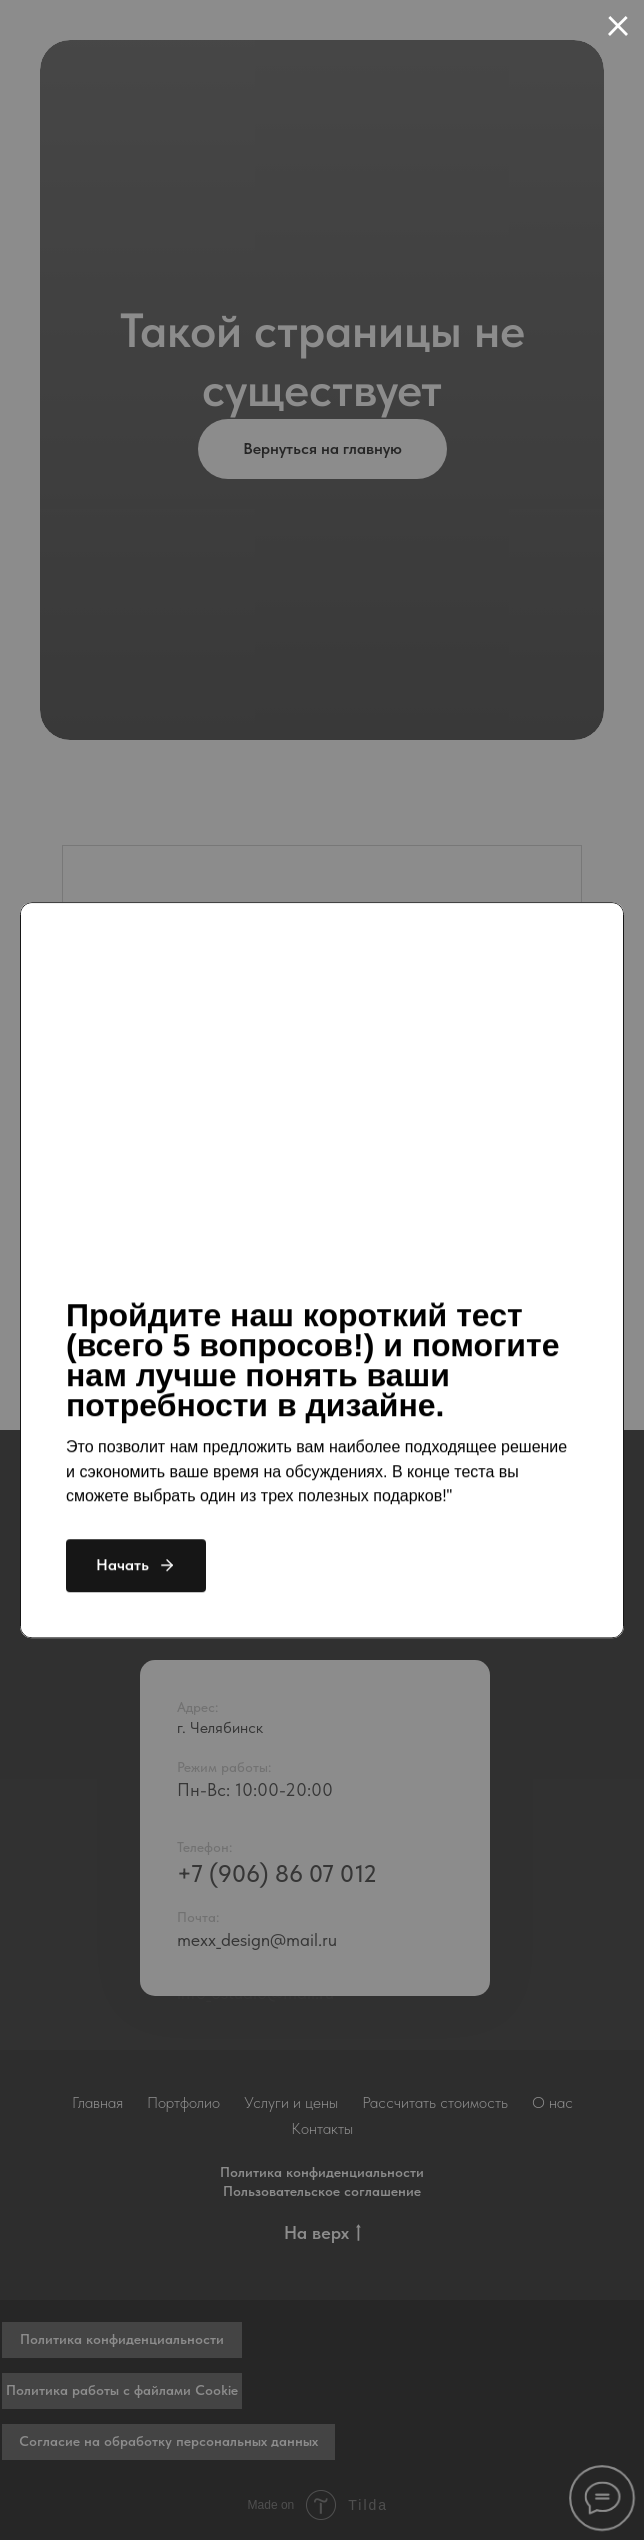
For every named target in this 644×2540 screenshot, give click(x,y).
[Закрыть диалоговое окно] (618, 26)
